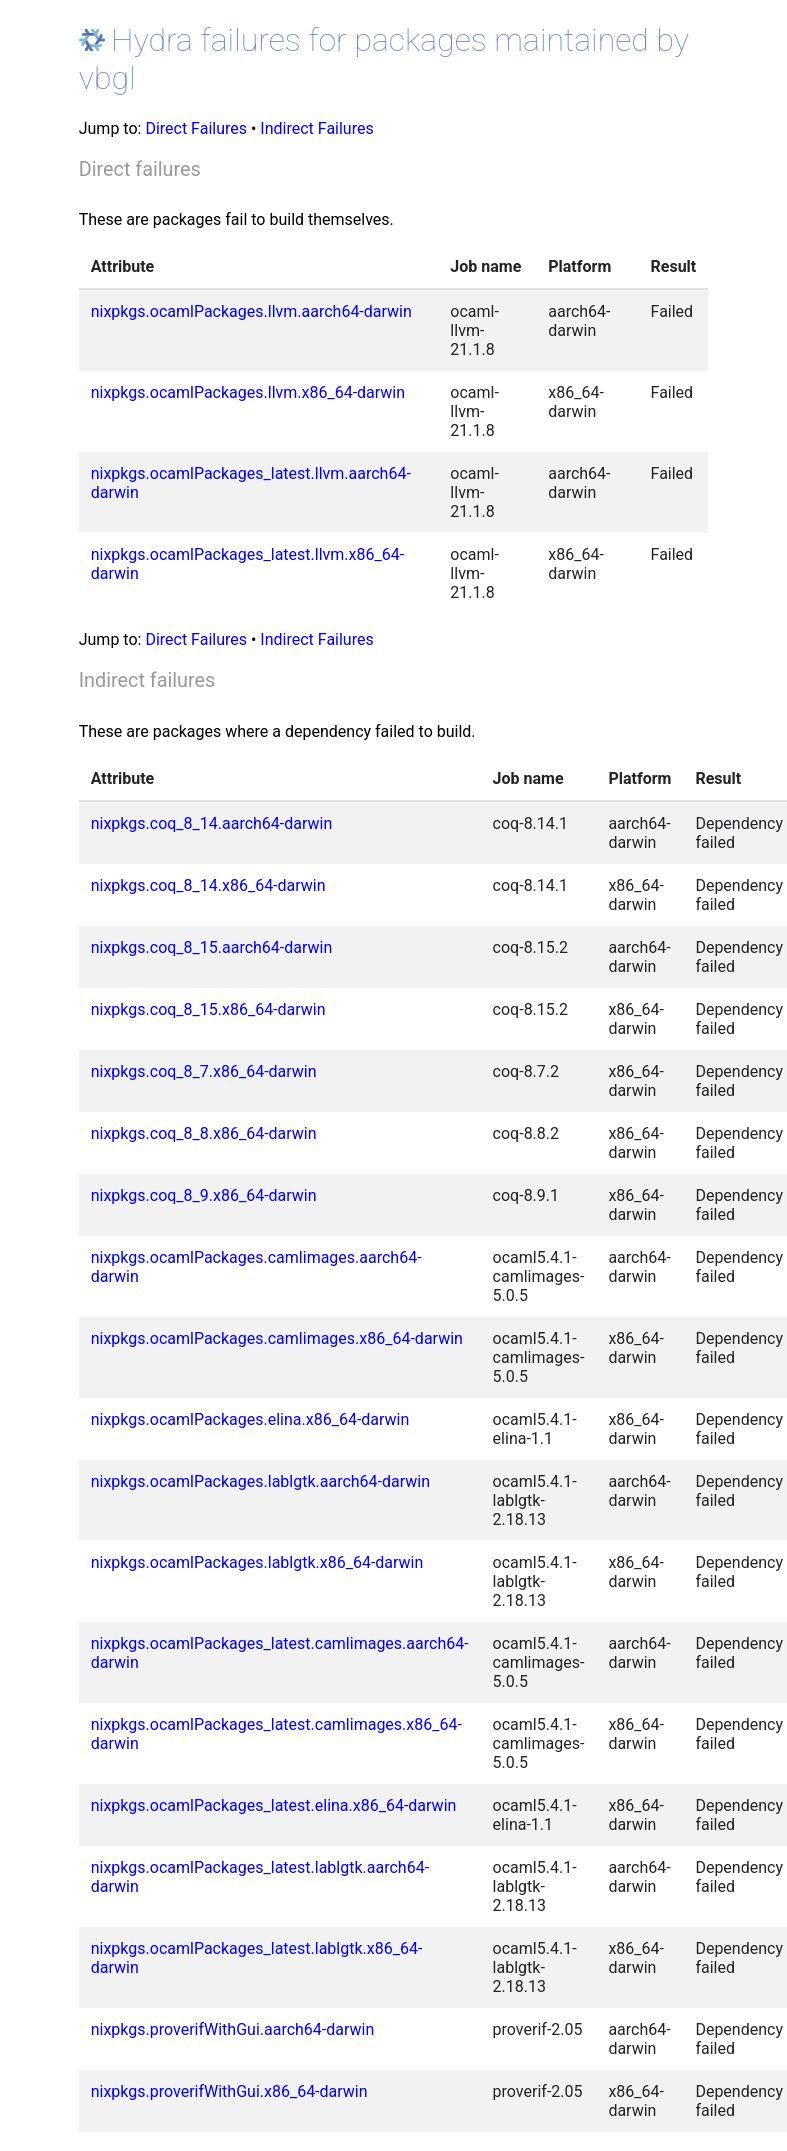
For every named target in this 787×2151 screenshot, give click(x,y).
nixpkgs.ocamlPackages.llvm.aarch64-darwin (251, 311)
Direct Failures (196, 128)
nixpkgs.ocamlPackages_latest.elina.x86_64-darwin (274, 1805)
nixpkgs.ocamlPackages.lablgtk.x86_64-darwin (257, 1562)
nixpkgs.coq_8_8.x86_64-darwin (204, 1133)
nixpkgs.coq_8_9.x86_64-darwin (204, 1195)
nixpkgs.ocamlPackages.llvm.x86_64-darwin (248, 392)
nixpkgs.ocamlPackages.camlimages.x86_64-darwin (277, 1338)
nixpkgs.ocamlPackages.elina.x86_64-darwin (250, 1419)
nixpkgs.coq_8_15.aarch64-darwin (212, 947)
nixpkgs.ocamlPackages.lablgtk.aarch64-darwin (260, 1481)
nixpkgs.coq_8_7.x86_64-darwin (204, 1071)
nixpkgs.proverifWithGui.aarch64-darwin (233, 2029)
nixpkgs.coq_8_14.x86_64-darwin (208, 885)
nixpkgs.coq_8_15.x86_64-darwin (208, 1009)
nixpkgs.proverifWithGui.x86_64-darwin (229, 2091)
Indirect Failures (316, 128)
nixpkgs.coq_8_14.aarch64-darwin (212, 823)
